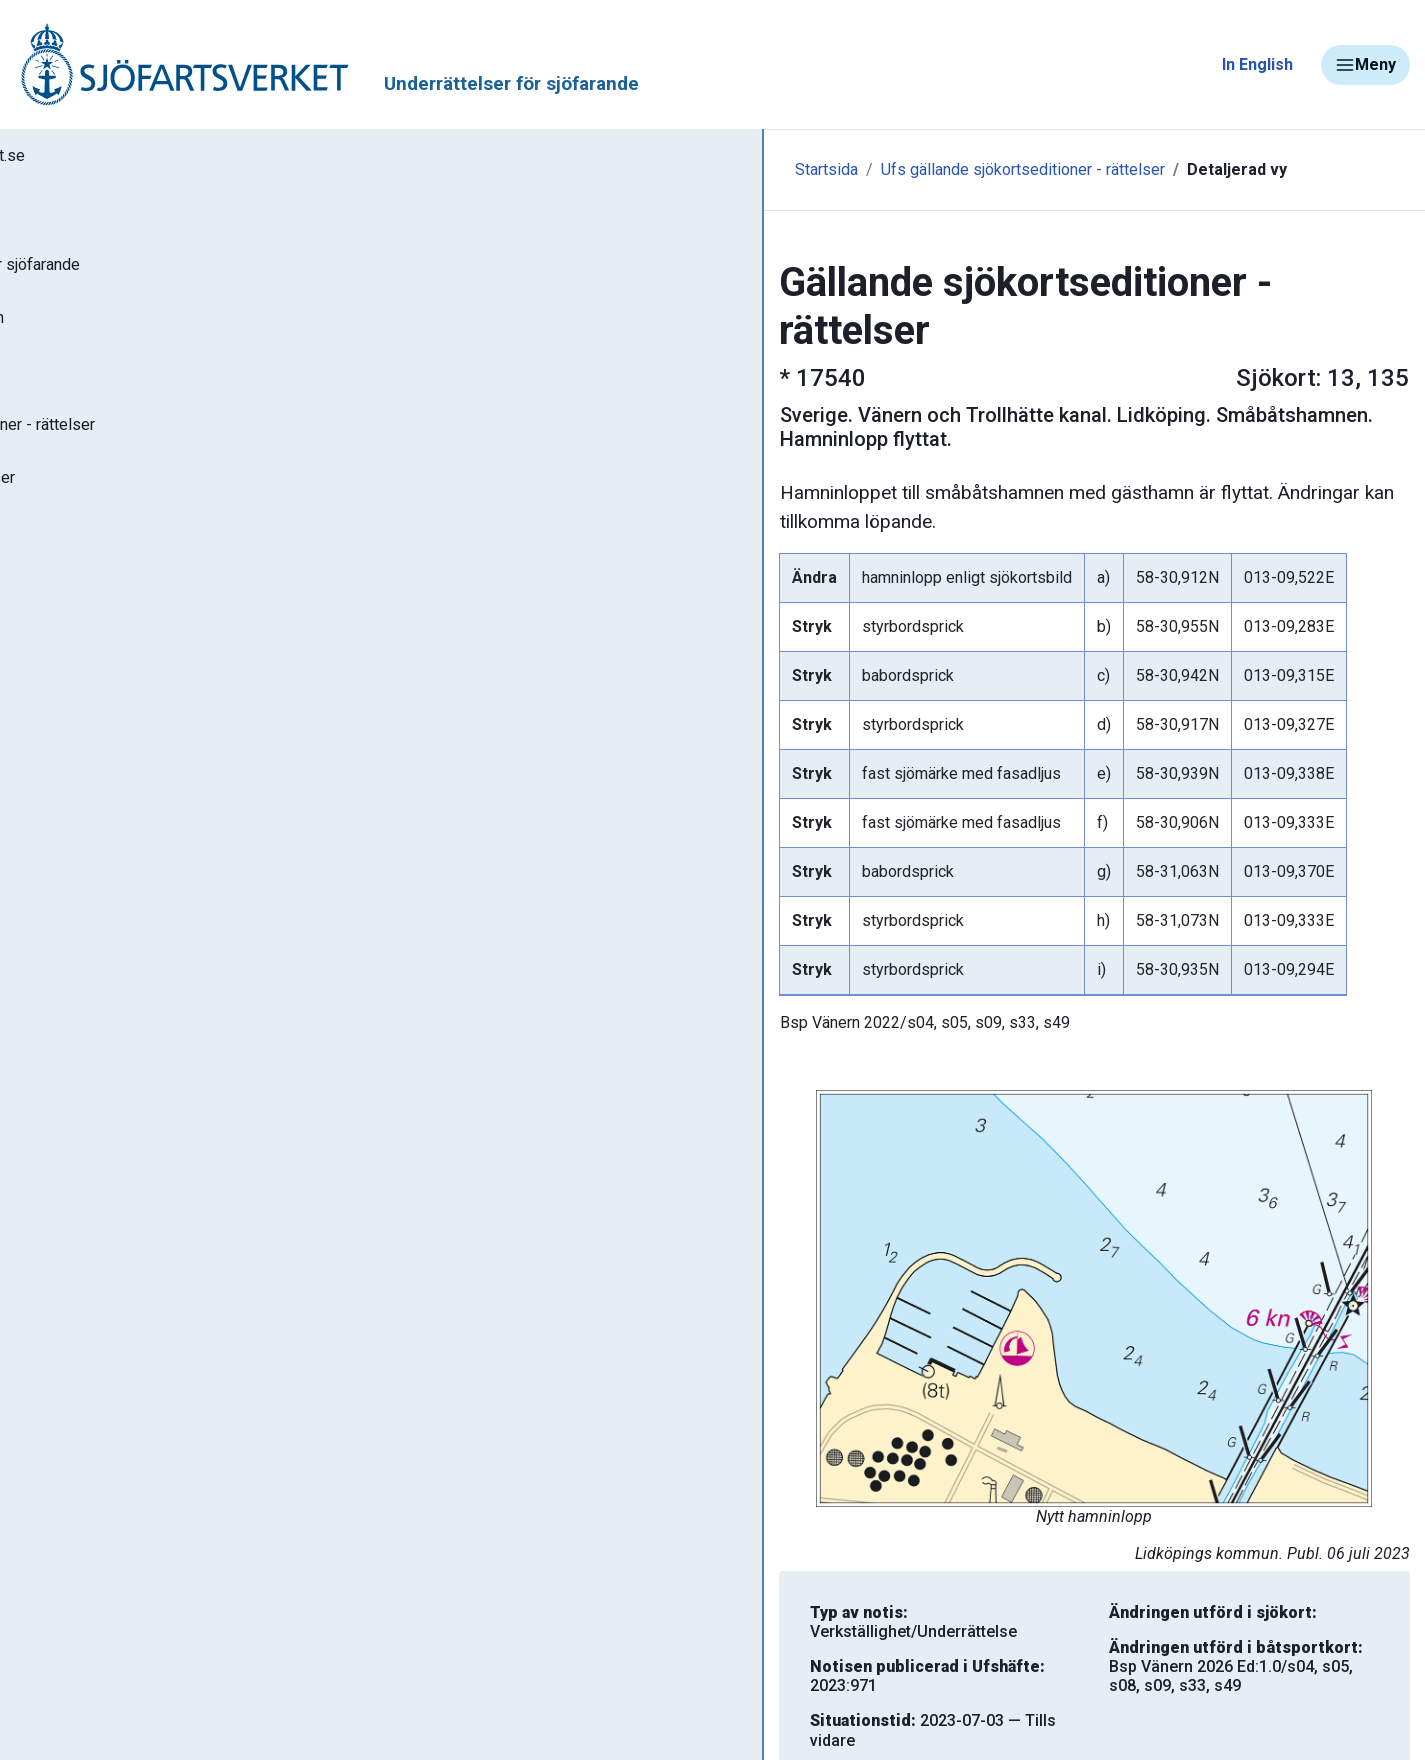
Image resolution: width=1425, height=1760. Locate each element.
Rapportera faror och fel (120, 876)
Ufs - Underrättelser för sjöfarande (172, 274)
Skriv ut (458, 1691)
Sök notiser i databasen (128, 333)
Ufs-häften (79, 392)
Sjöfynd (57, 994)
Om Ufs (66, 687)
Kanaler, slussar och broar (127, 935)
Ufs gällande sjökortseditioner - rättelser (634, 169)
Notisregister (88, 569)
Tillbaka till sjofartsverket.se (141, 159)
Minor (48, 1053)
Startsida (437, 169)
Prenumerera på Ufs (115, 628)
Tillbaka (1341, 1691)
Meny (1365, 65)
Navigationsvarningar (109, 817)
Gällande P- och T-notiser (135, 510)
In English (1257, 64)
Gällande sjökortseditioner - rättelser (180, 451)
